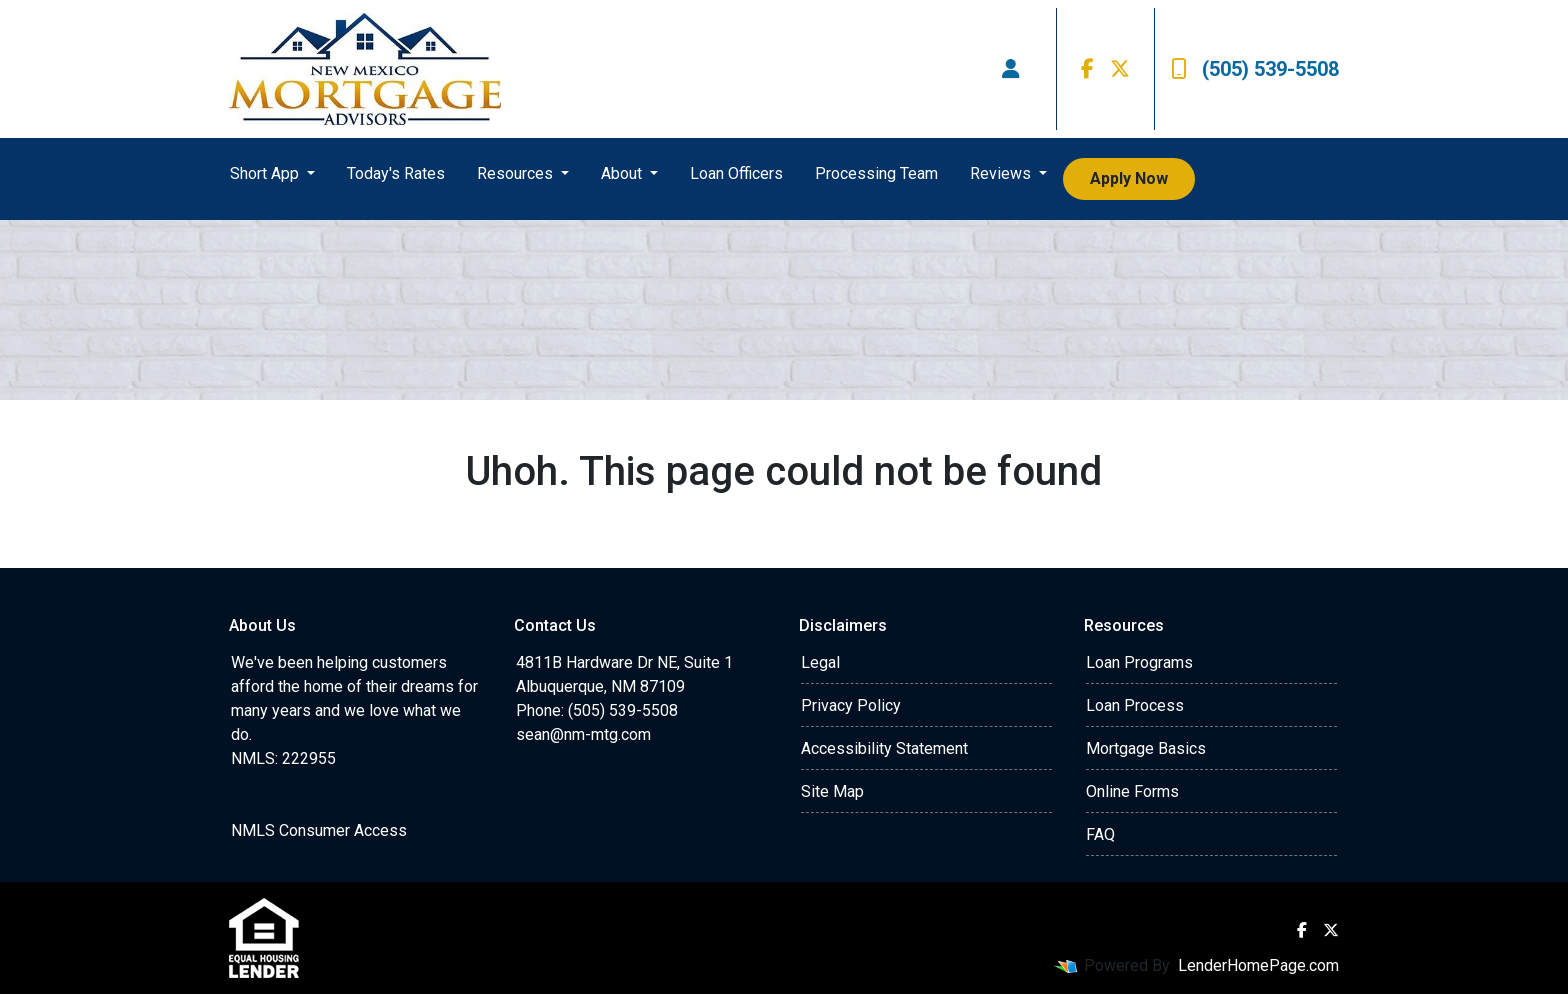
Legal (820, 662)
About (623, 173)
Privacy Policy (851, 705)
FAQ (1100, 834)
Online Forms (1132, 791)
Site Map (832, 791)
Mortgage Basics (1146, 748)
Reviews (1002, 173)
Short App (266, 173)
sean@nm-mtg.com (583, 734)
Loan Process (1135, 705)
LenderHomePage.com (1258, 965)
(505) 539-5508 (1255, 69)
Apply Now (1129, 178)
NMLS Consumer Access (319, 830)
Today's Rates (396, 173)
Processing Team (876, 173)
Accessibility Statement (884, 748)
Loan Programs (1139, 662)
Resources (517, 173)
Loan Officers (736, 173)
